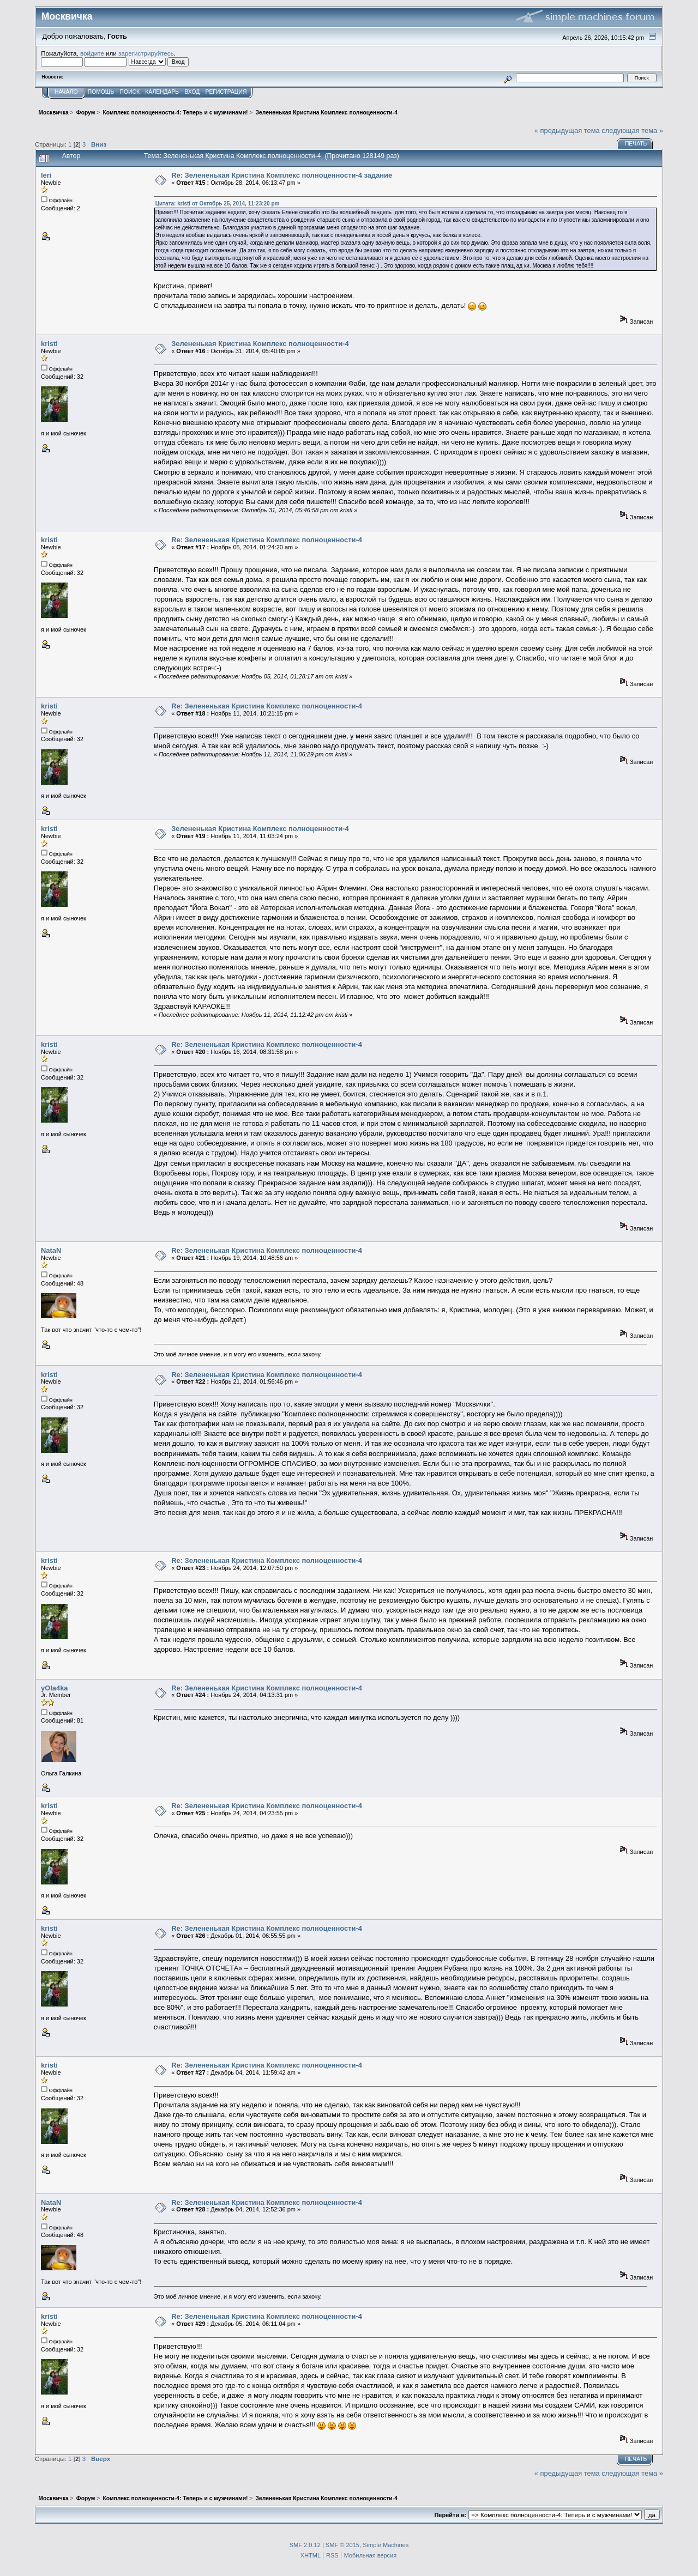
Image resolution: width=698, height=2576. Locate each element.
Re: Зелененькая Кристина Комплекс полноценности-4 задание (281, 175)
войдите (92, 53)
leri (46, 175)
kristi (49, 344)
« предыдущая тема (567, 130)
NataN (51, 1250)
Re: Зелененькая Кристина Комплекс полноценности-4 (266, 540)
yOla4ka (54, 1688)
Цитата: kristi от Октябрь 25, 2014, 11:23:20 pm (217, 204)
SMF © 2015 (342, 2545)
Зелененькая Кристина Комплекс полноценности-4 (259, 344)
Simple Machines (385, 2545)
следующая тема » (632, 130)
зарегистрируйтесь (146, 53)
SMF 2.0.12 (305, 2545)
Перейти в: (450, 2515)
